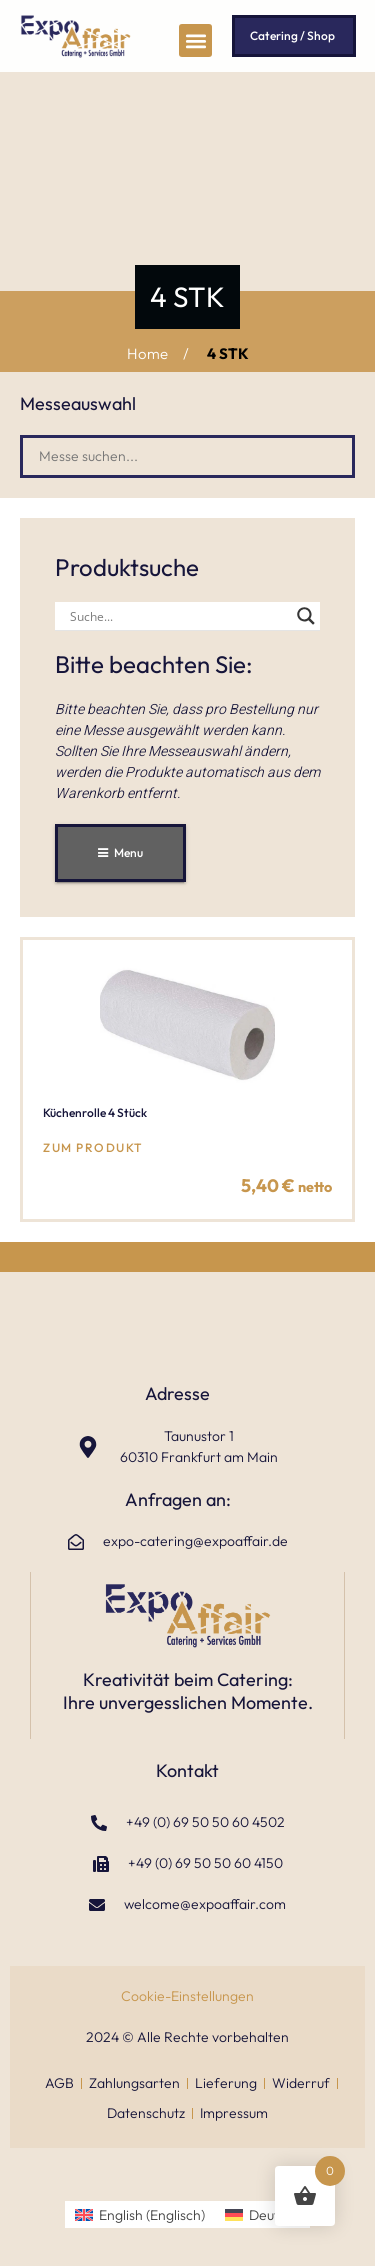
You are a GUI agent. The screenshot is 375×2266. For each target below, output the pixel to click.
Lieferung (226, 2083)
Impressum (234, 2113)
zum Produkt (93, 1147)
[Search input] (178, 616)
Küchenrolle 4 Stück (95, 1112)
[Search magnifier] (306, 616)
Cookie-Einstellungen (187, 1996)
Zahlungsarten (134, 2083)
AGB (59, 2083)
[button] (195, 40)
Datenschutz (146, 2113)
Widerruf (301, 2083)
